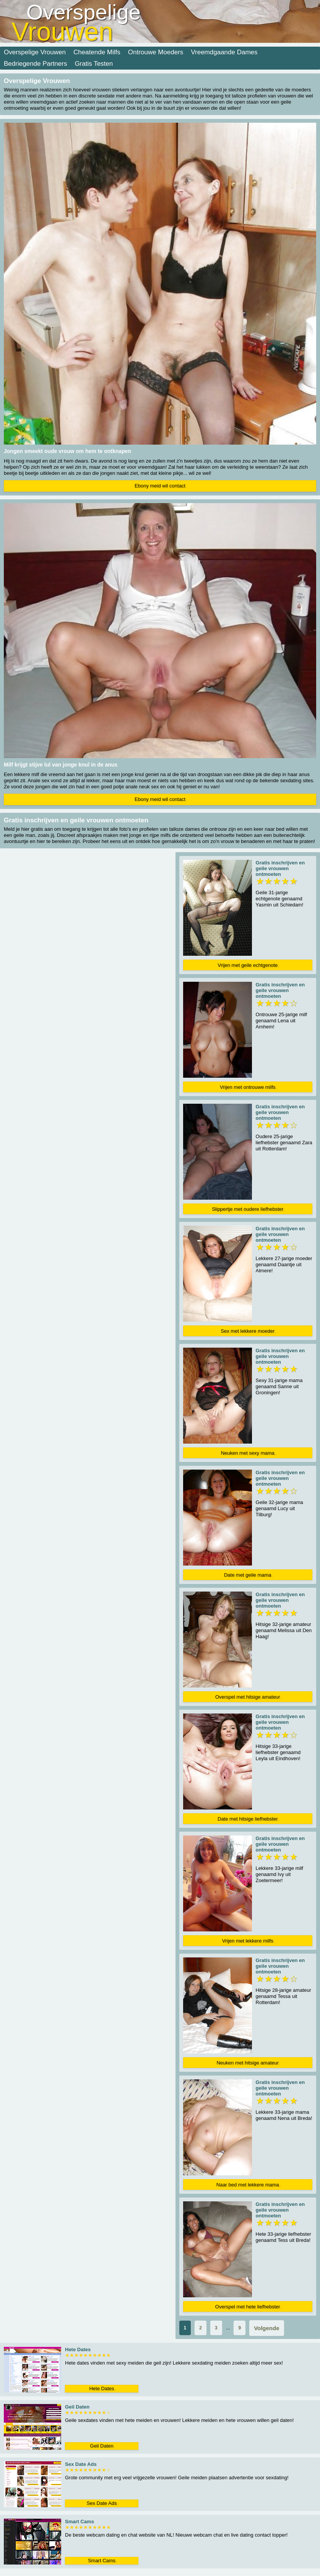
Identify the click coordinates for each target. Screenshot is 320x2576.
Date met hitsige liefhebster (248, 1819)
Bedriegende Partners (35, 63)
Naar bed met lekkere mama (247, 2185)
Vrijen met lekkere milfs (247, 1941)
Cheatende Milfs (96, 52)
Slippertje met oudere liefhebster (247, 1209)
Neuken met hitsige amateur (247, 2063)
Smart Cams (101, 2560)
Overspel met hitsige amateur (247, 1697)
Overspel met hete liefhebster (247, 2307)
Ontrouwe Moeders (156, 52)
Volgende (266, 2328)
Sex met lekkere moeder (248, 1331)
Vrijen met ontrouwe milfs (247, 1087)
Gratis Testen (94, 63)
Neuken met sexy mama (248, 1453)
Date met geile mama (247, 1575)
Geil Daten (101, 2446)
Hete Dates (101, 2388)
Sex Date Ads (102, 2503)
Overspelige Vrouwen (35, 52)
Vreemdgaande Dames (224, 52)
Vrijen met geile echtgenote (248, 965)
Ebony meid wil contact (160, 486)
